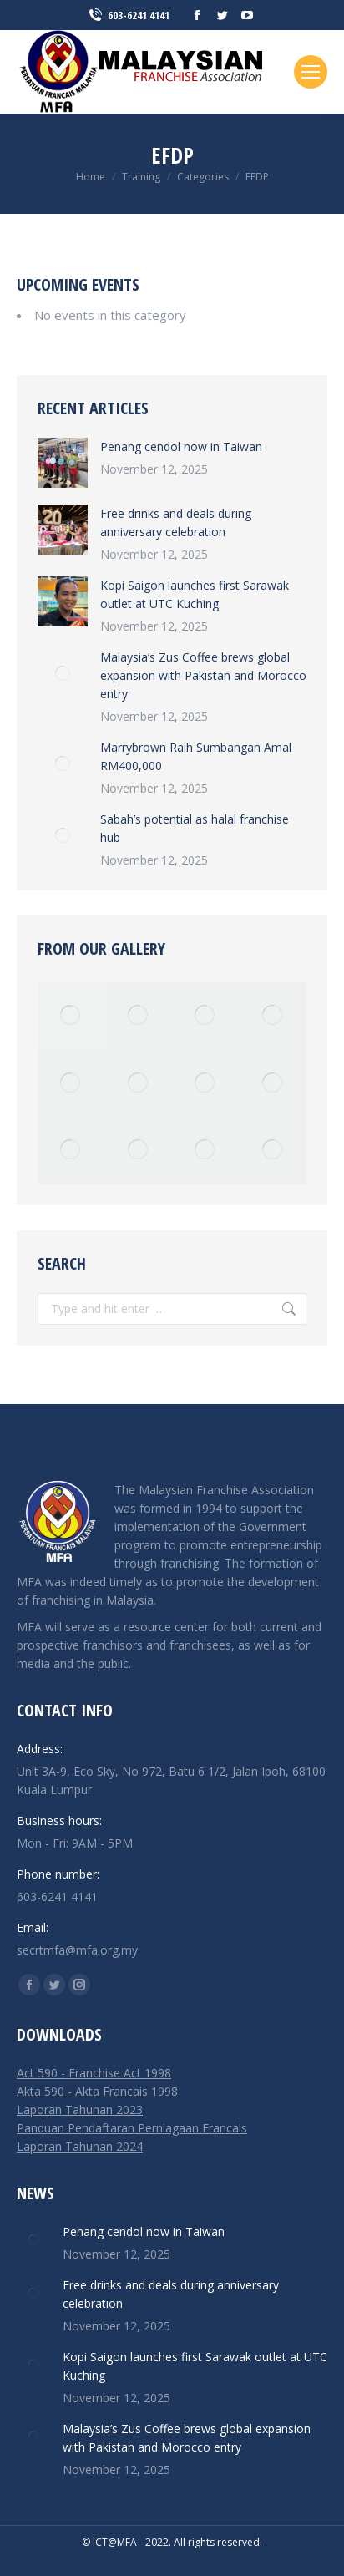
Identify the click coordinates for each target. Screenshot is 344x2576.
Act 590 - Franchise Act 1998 (94, 2073)
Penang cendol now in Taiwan (181, 446)
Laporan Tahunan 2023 (80, 2109)
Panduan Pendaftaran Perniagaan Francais (132, 2128)
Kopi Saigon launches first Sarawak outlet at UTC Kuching (194, 594)
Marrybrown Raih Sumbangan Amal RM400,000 (195, 756)
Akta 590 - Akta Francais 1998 (97, 2091)
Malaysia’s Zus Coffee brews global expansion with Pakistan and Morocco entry (203, 675)
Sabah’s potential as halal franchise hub (194, 828)
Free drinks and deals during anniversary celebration (175, 522)
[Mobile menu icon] (310, 72)
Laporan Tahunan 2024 (80, 2146)
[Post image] (63, 463)
